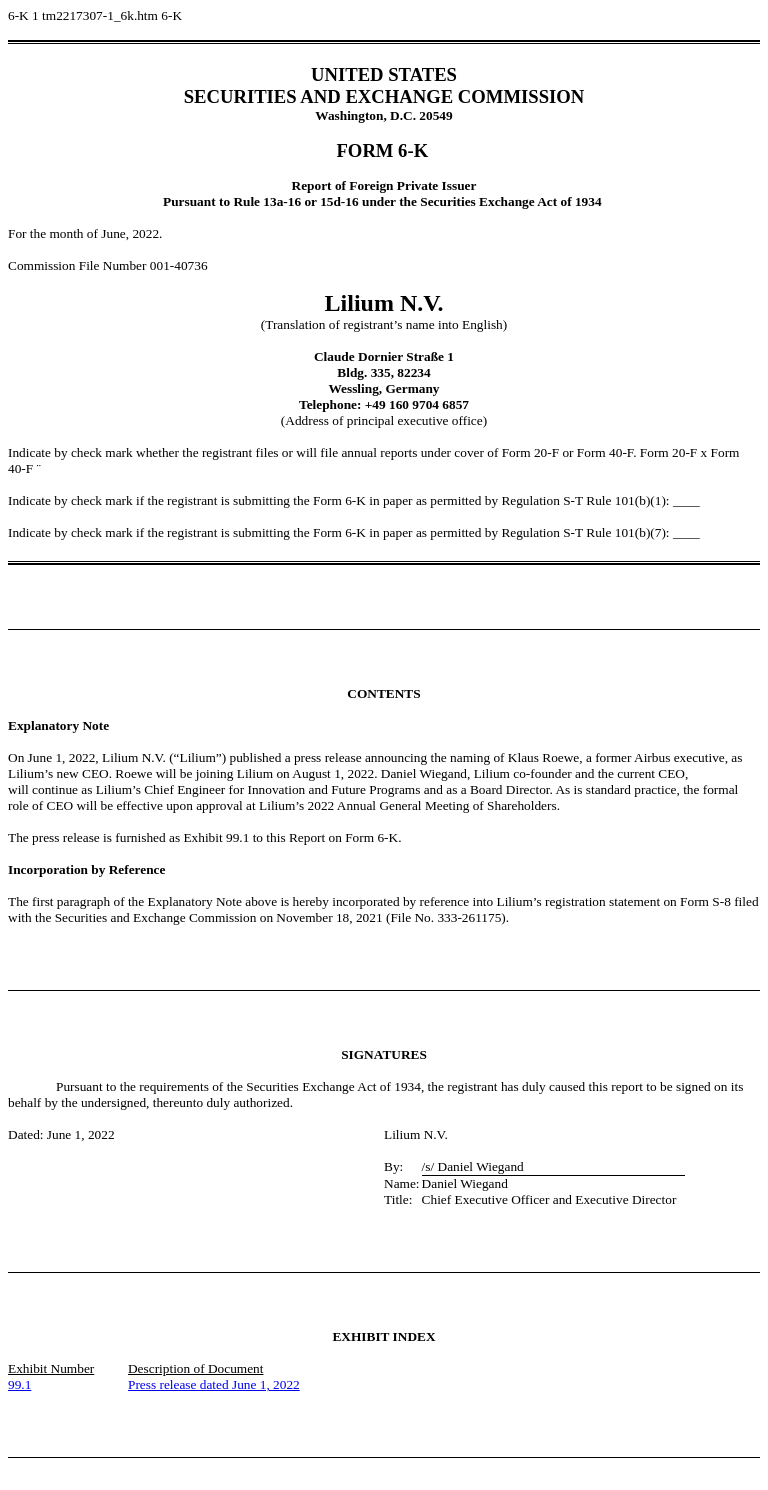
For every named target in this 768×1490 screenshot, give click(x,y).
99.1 (19, 1384)
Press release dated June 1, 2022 (214, 1384)
